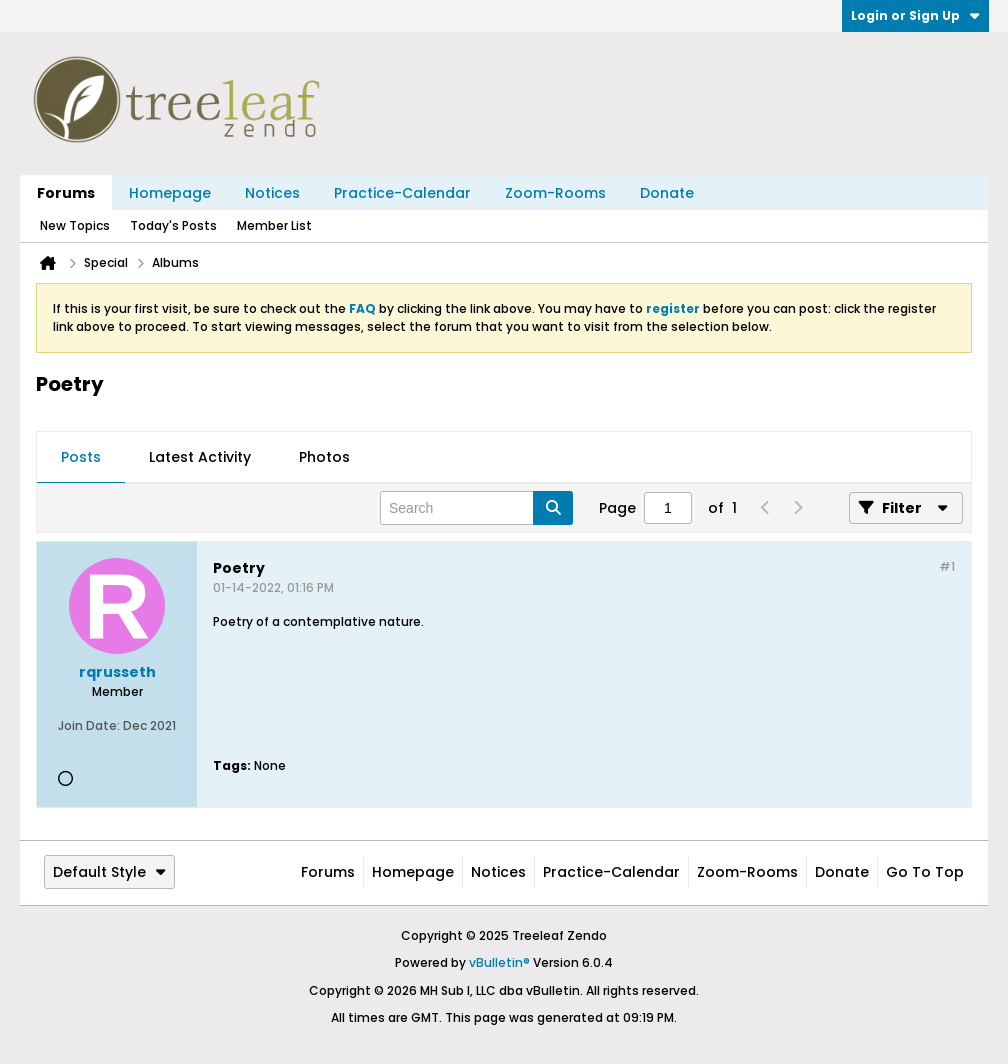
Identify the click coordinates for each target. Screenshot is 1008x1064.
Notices (272, 193)
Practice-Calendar (402, 193)
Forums (66, 193)
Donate (667, 193)
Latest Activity (200, 457)
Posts (81, 457)
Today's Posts (173, 225)
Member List (274, 225)
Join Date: (89, 725)
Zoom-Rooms (555, 193)
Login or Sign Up (915, 15)
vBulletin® (499, 962)
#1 (947, 566)
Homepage (170, 193)
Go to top (925, 872)
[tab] (81, 458)
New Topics (75, 225)
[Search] (476, 508)
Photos (324, 457)
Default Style (109, 872)
